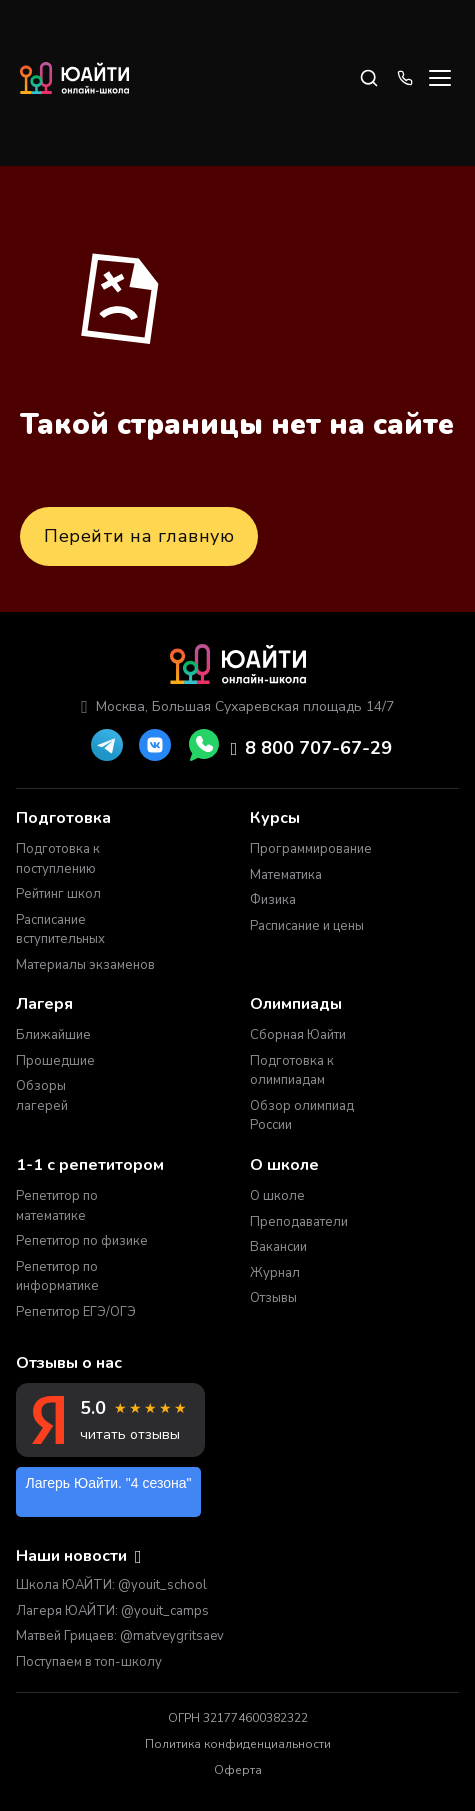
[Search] (369, 78)
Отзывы (273, 1298)
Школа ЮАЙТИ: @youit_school (111, 1585)
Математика (286, 875)
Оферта (238, 1770)
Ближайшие (53, 1035)
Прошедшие (55, 1061)
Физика (273, 900)
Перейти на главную (139, 536)
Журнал (275, 1273)
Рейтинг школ (58, 894)
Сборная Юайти (298, 1035)
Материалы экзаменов (85, 965)
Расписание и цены (307, 926)
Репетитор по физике (82, 1241)
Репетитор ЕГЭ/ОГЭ (76, 1312)
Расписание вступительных (60, 930)
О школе (277, 1196)
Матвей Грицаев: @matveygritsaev (120, 1636)
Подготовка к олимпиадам (292, 1071)
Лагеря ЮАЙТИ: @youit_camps (112, 1611)
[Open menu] (440, 78)
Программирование (310, 849)
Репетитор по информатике (57, 1277)
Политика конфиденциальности (238, 1744)
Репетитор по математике (57, 1206)
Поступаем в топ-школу (89, 1662)
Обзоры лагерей (42, 1096)
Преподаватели (299, 1222)
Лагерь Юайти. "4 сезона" (109, 1483)
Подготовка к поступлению (58, 859)
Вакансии (278, 1247)
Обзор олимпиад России (302, 1116)
